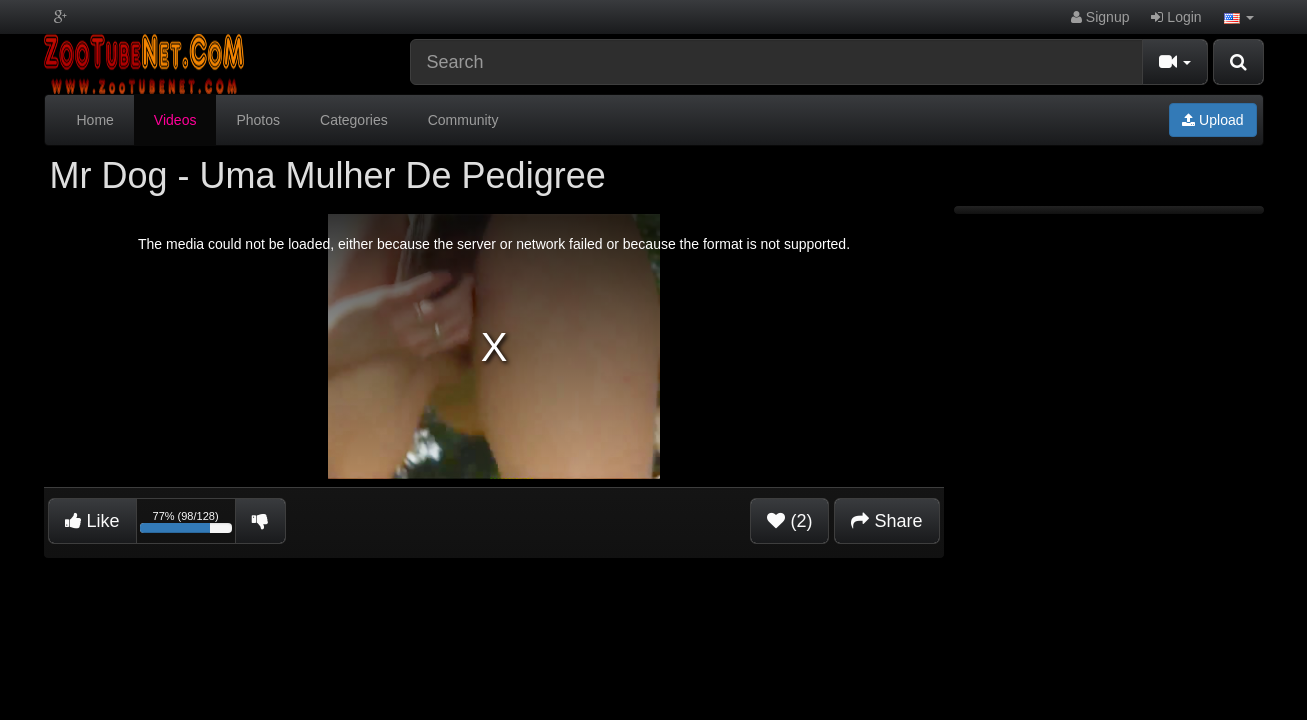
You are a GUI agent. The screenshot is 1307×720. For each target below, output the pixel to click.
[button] (1239, 17)
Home (95, 120)
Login (1176, 17)
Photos (258, 120)
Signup (1100, 17)
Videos (175, 120)
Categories (354, 120)
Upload (1212, 120)
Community (463, 120)
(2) (789, 521)
